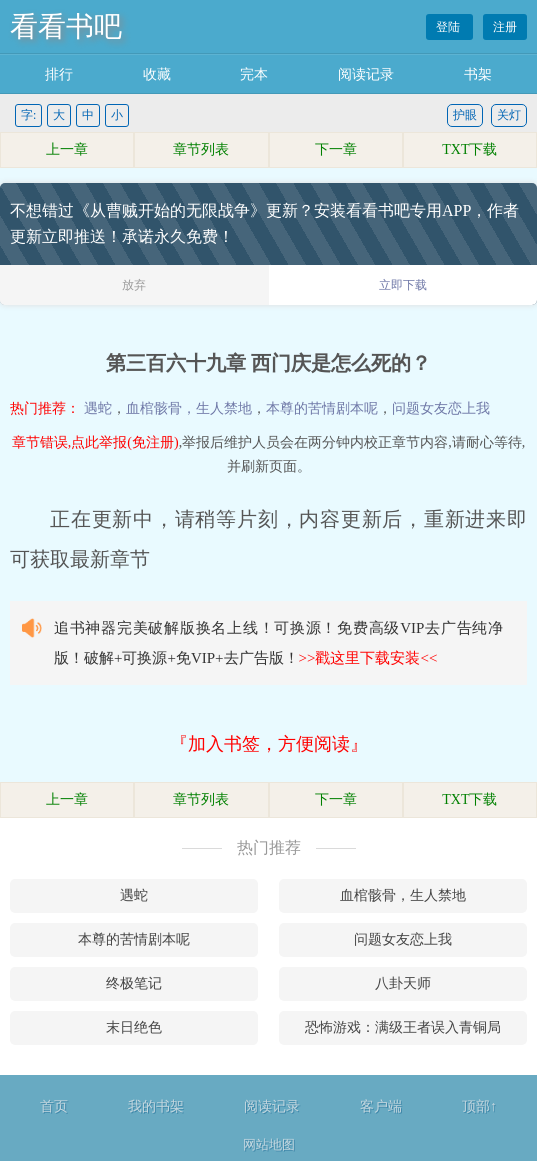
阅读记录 (366, 74)
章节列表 (201, 149)
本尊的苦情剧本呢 (322, 408)
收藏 (157, 74)
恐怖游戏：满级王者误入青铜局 (403, 1027)
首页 (54, 1106)
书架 (478, 74)
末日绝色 (134, 1027)
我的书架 (156, 1106)
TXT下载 (469, 149)
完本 (254, 74)
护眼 (465, 115)
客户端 (381, 1106)
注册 (505, 27)
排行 (59, 74)
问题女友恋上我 (441, 408)
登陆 (449, 27)
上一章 (67, 149)
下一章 (336, 149)
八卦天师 (403, 983)
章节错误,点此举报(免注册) (95, 442)
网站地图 (269, 1144)
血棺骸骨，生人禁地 (189, 408)
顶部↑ (479, 1106)
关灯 (509, 115)
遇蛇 (98, 408)
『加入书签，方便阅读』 (269, 744)
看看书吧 (66, 26)
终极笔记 (134, 983)
